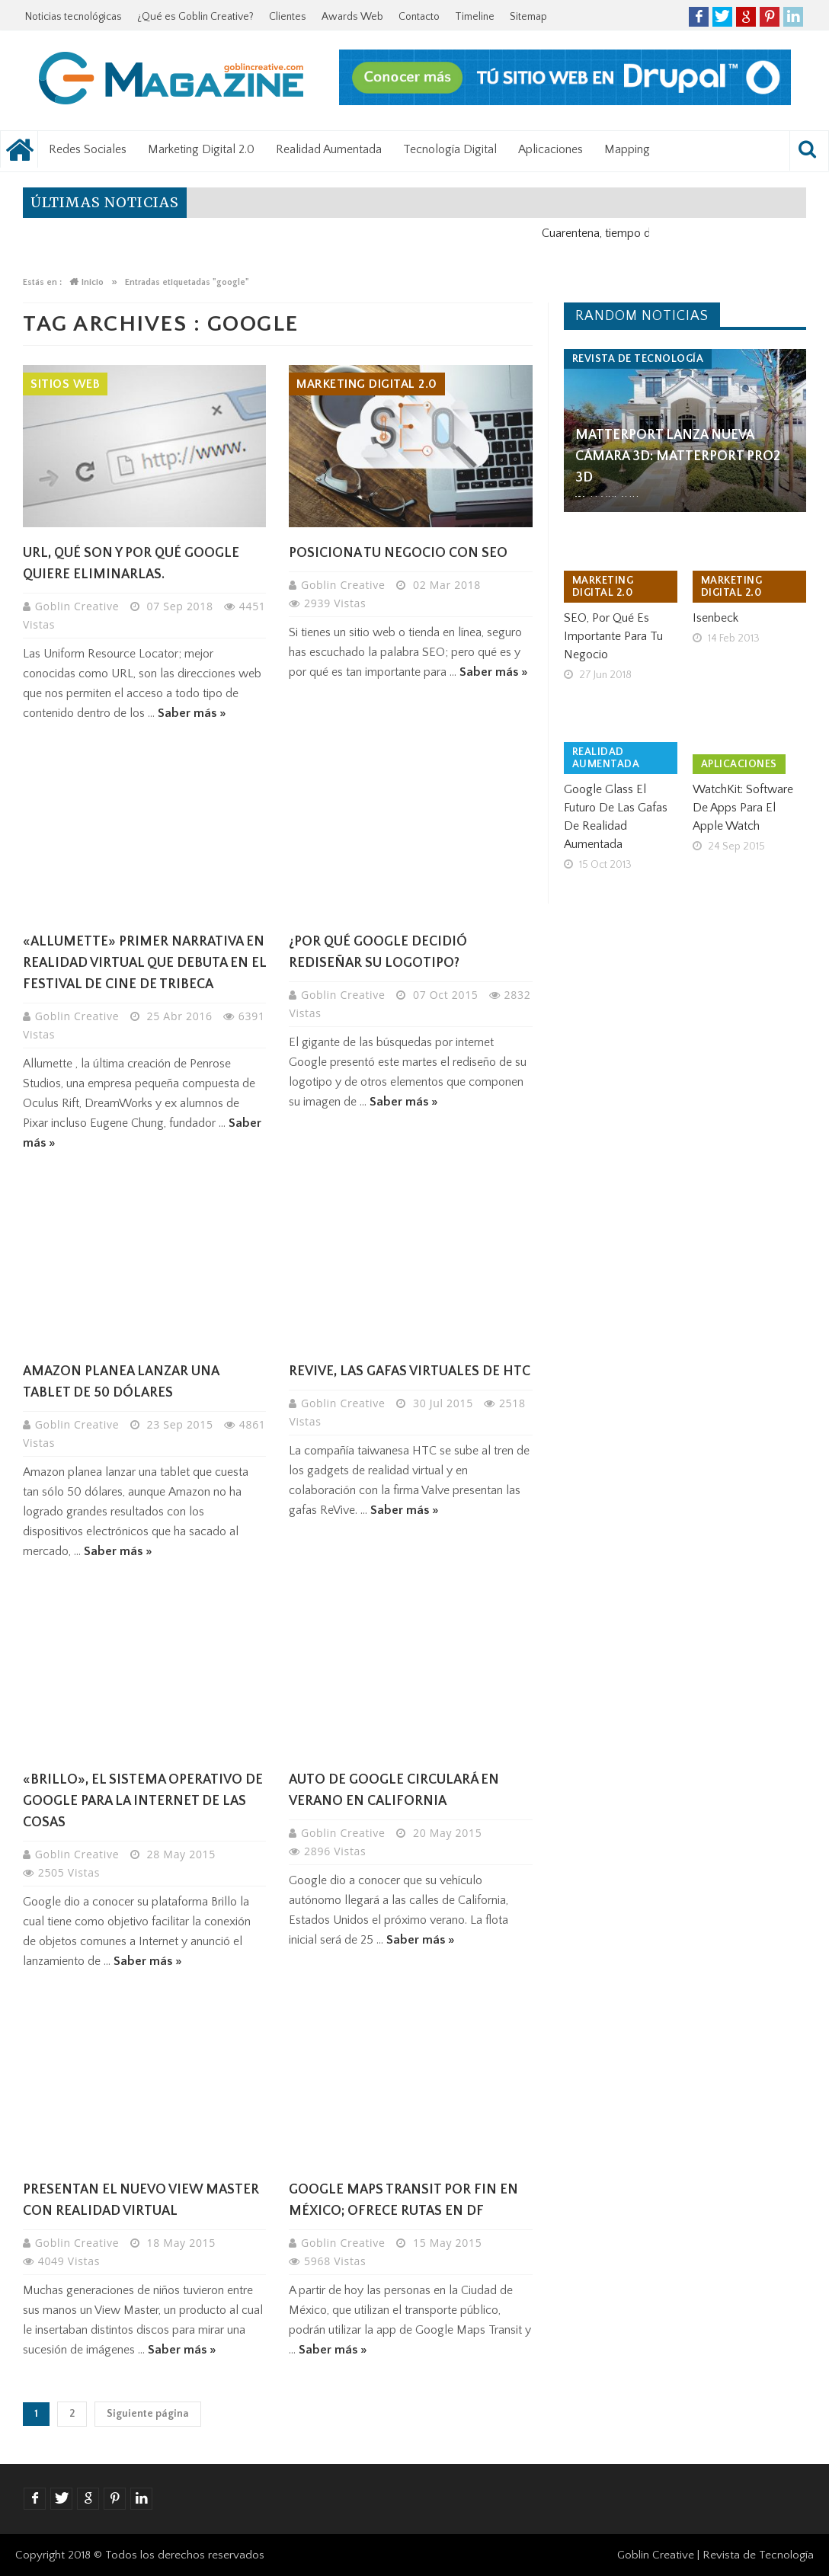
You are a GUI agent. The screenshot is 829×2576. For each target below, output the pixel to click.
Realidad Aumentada (329, 149)
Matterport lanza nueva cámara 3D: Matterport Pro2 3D (677, 456)
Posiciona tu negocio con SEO (398, 553)
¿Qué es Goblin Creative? (195, 17)
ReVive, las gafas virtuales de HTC (409, 1371)
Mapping (627, 149)
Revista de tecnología (638, 359)
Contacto (419, 17)
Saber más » (192, 713)
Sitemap (528, 17)
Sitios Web (65, 384)
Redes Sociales (87, 149)
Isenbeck (715, 618)
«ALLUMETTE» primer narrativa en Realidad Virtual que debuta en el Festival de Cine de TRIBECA (144, 963)
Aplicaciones (550, 149)
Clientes (287, 17)
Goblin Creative (79, 606)
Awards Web (352, 17)
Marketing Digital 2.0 (201, 149)
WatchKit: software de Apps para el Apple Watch (743, 807)
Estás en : (42, 282)
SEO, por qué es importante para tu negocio (613, 636)
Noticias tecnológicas (73, 17)
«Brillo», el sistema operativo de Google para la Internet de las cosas (143, 1801)
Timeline (475, 17)
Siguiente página (148, 2414)
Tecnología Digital (450, 149)
